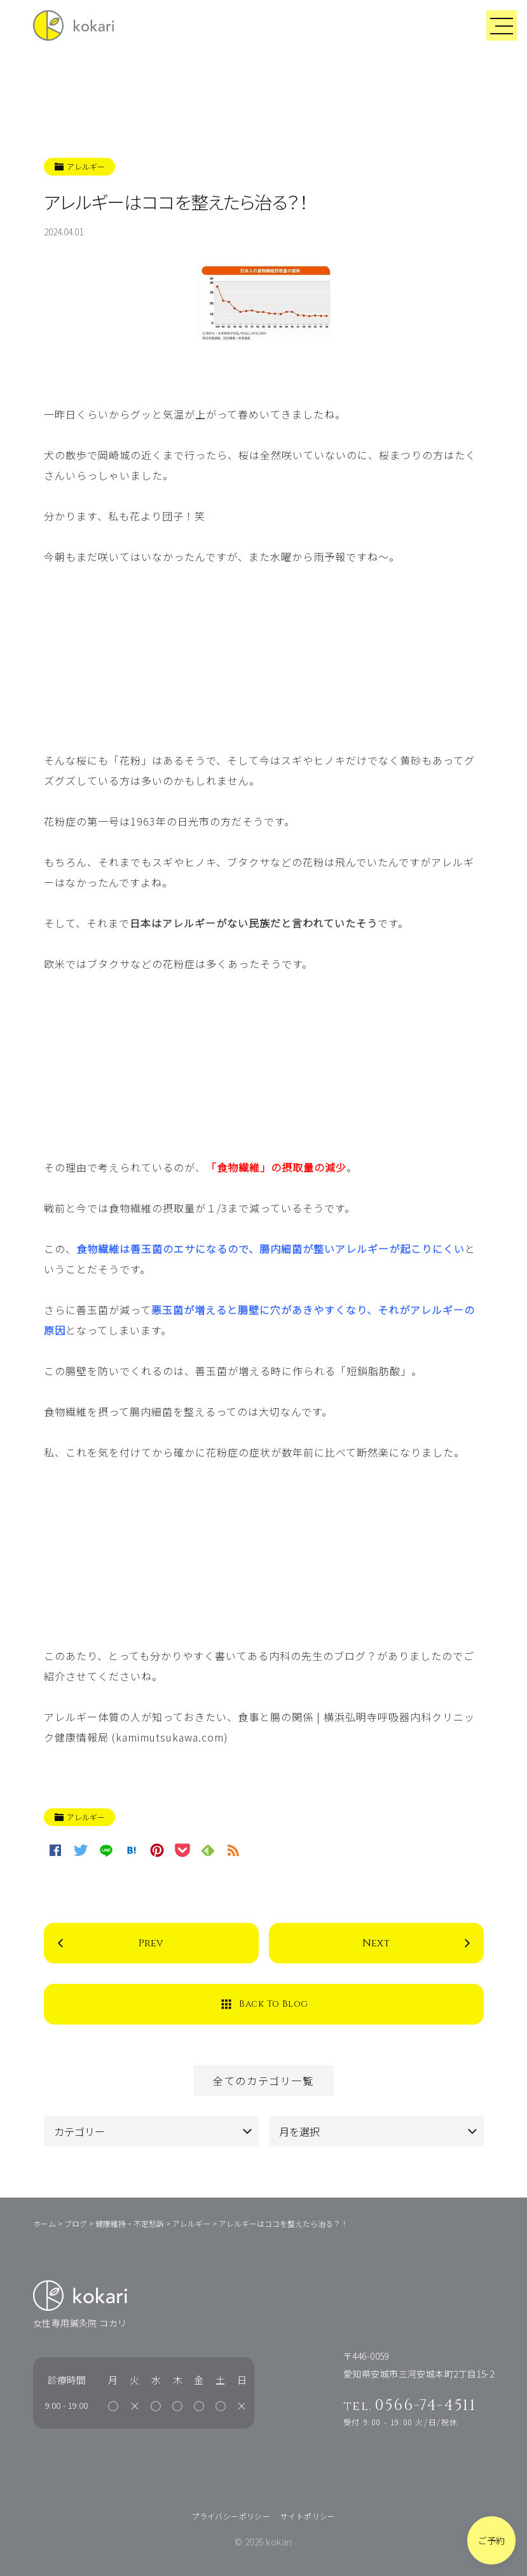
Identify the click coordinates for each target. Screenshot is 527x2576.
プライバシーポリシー (230, 2515)
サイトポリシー (308, 2515)
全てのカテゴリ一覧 (263, 2080)
